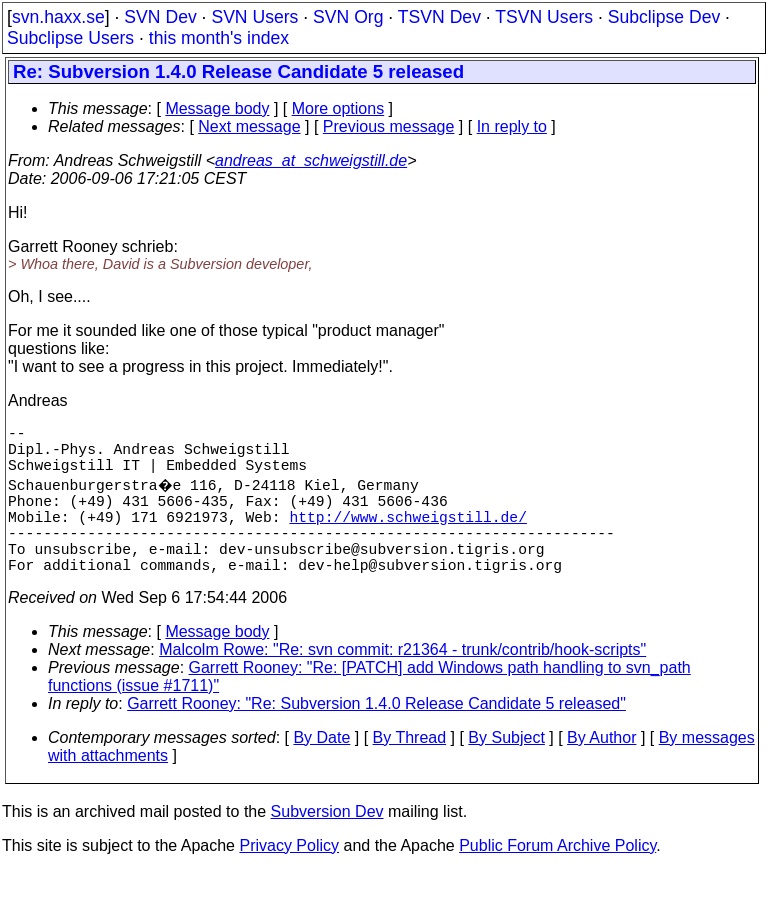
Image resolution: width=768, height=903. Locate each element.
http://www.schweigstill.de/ (407, 536)
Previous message (389, 126)
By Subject (506, 769)
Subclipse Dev (664, 17)
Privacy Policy (289, 877)
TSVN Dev (439, 17)
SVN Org (348, 17)
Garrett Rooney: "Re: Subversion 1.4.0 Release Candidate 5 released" (376, 735)
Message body (217, 108)
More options (338, 108)
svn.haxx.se (58, 17)
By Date (321, 769)
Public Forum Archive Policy (557, 877)
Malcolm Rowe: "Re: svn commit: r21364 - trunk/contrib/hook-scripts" (402, 681)
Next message (249, 126)
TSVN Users (544, 17)
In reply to (512, 126)
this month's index (219, 38)
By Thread (410, 769)
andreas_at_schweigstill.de (311, 160)
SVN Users (254, 17)
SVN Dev (160, 17)
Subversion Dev (327, 843)
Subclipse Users (70, 38)
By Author (601, 769)
